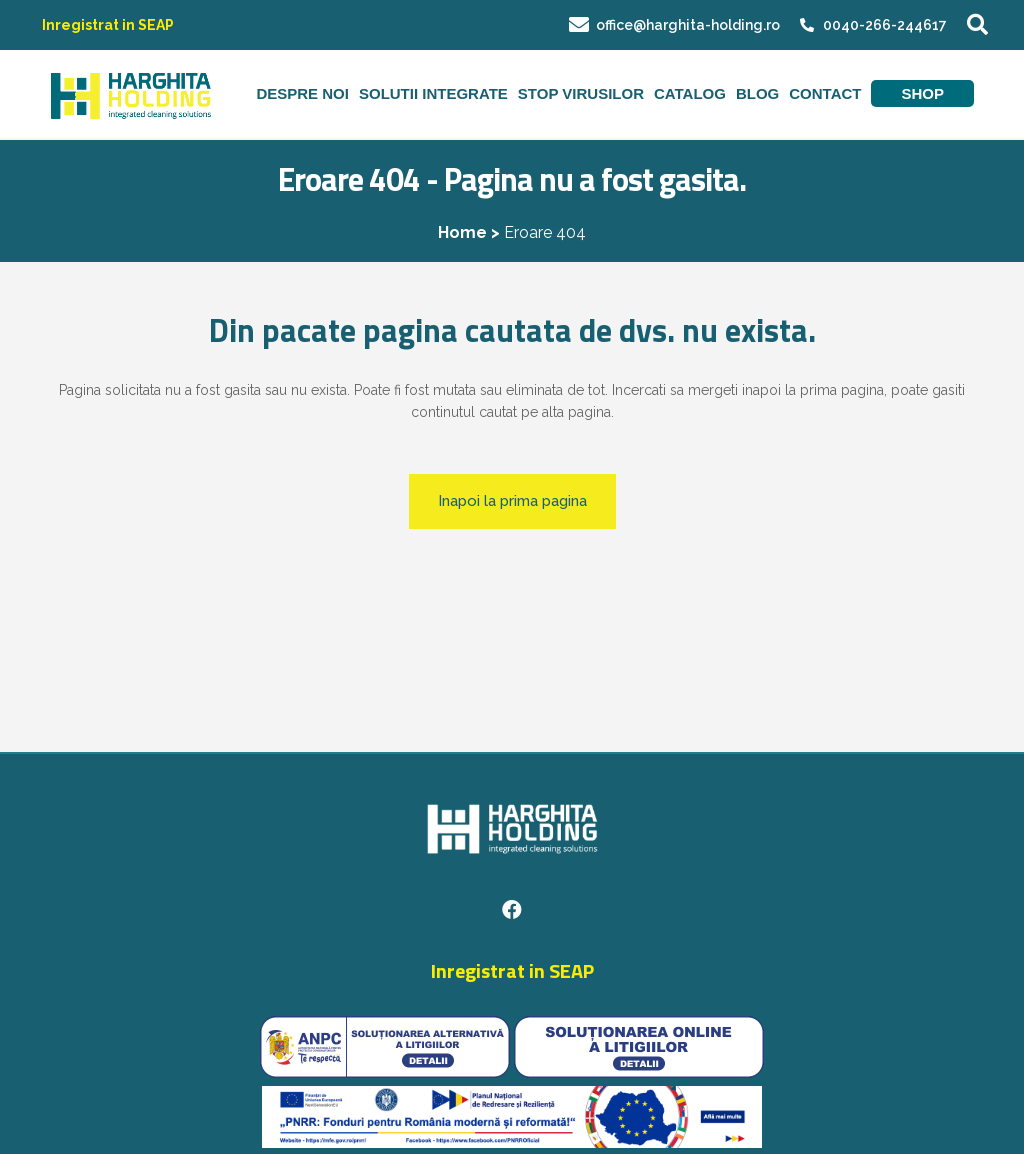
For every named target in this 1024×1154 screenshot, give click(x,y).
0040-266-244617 (885, 25)
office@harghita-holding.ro (674, 25)
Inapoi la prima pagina (512, 501)
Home (462, 232)
